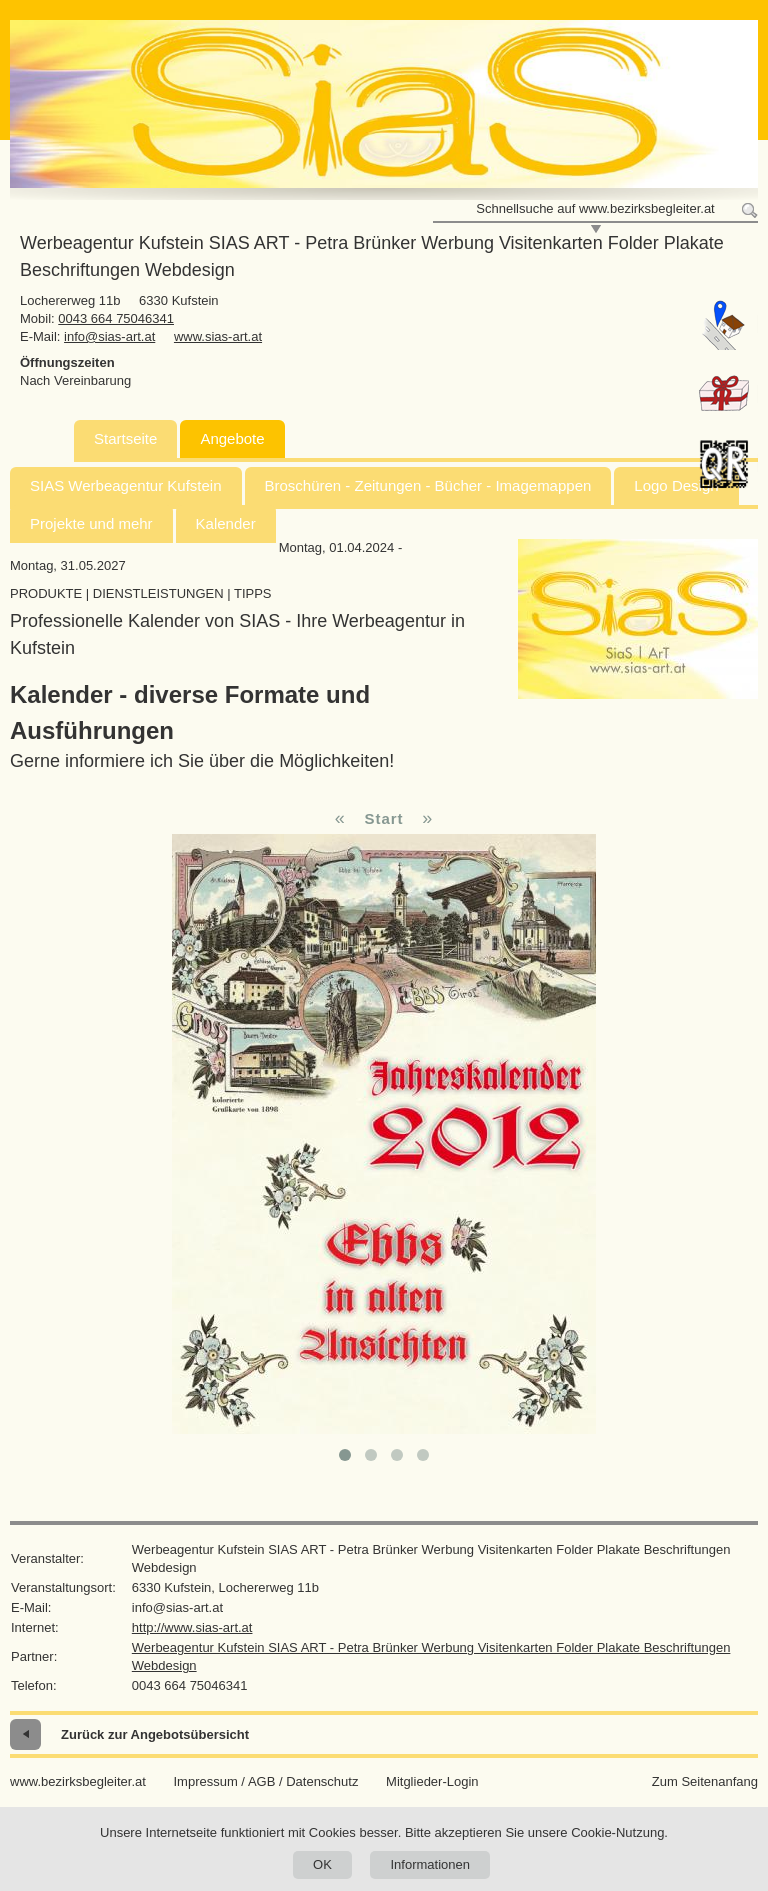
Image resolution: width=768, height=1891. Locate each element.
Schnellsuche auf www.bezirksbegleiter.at (595, 208)
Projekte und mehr (91, 523)
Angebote (232, 438)
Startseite (125, 438)
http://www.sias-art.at (192, 1627)
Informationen (430, 1864)
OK (322, 1864)
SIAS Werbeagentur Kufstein (126, 485)
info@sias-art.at (109, 336)
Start (383, 818)
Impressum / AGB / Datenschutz (265, 1781)
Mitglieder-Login (432, 1781)
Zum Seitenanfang (705, 1781)
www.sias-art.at (218, 336)
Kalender (226, 523)
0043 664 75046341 (116, 318)
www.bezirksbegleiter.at (78, 1781)
